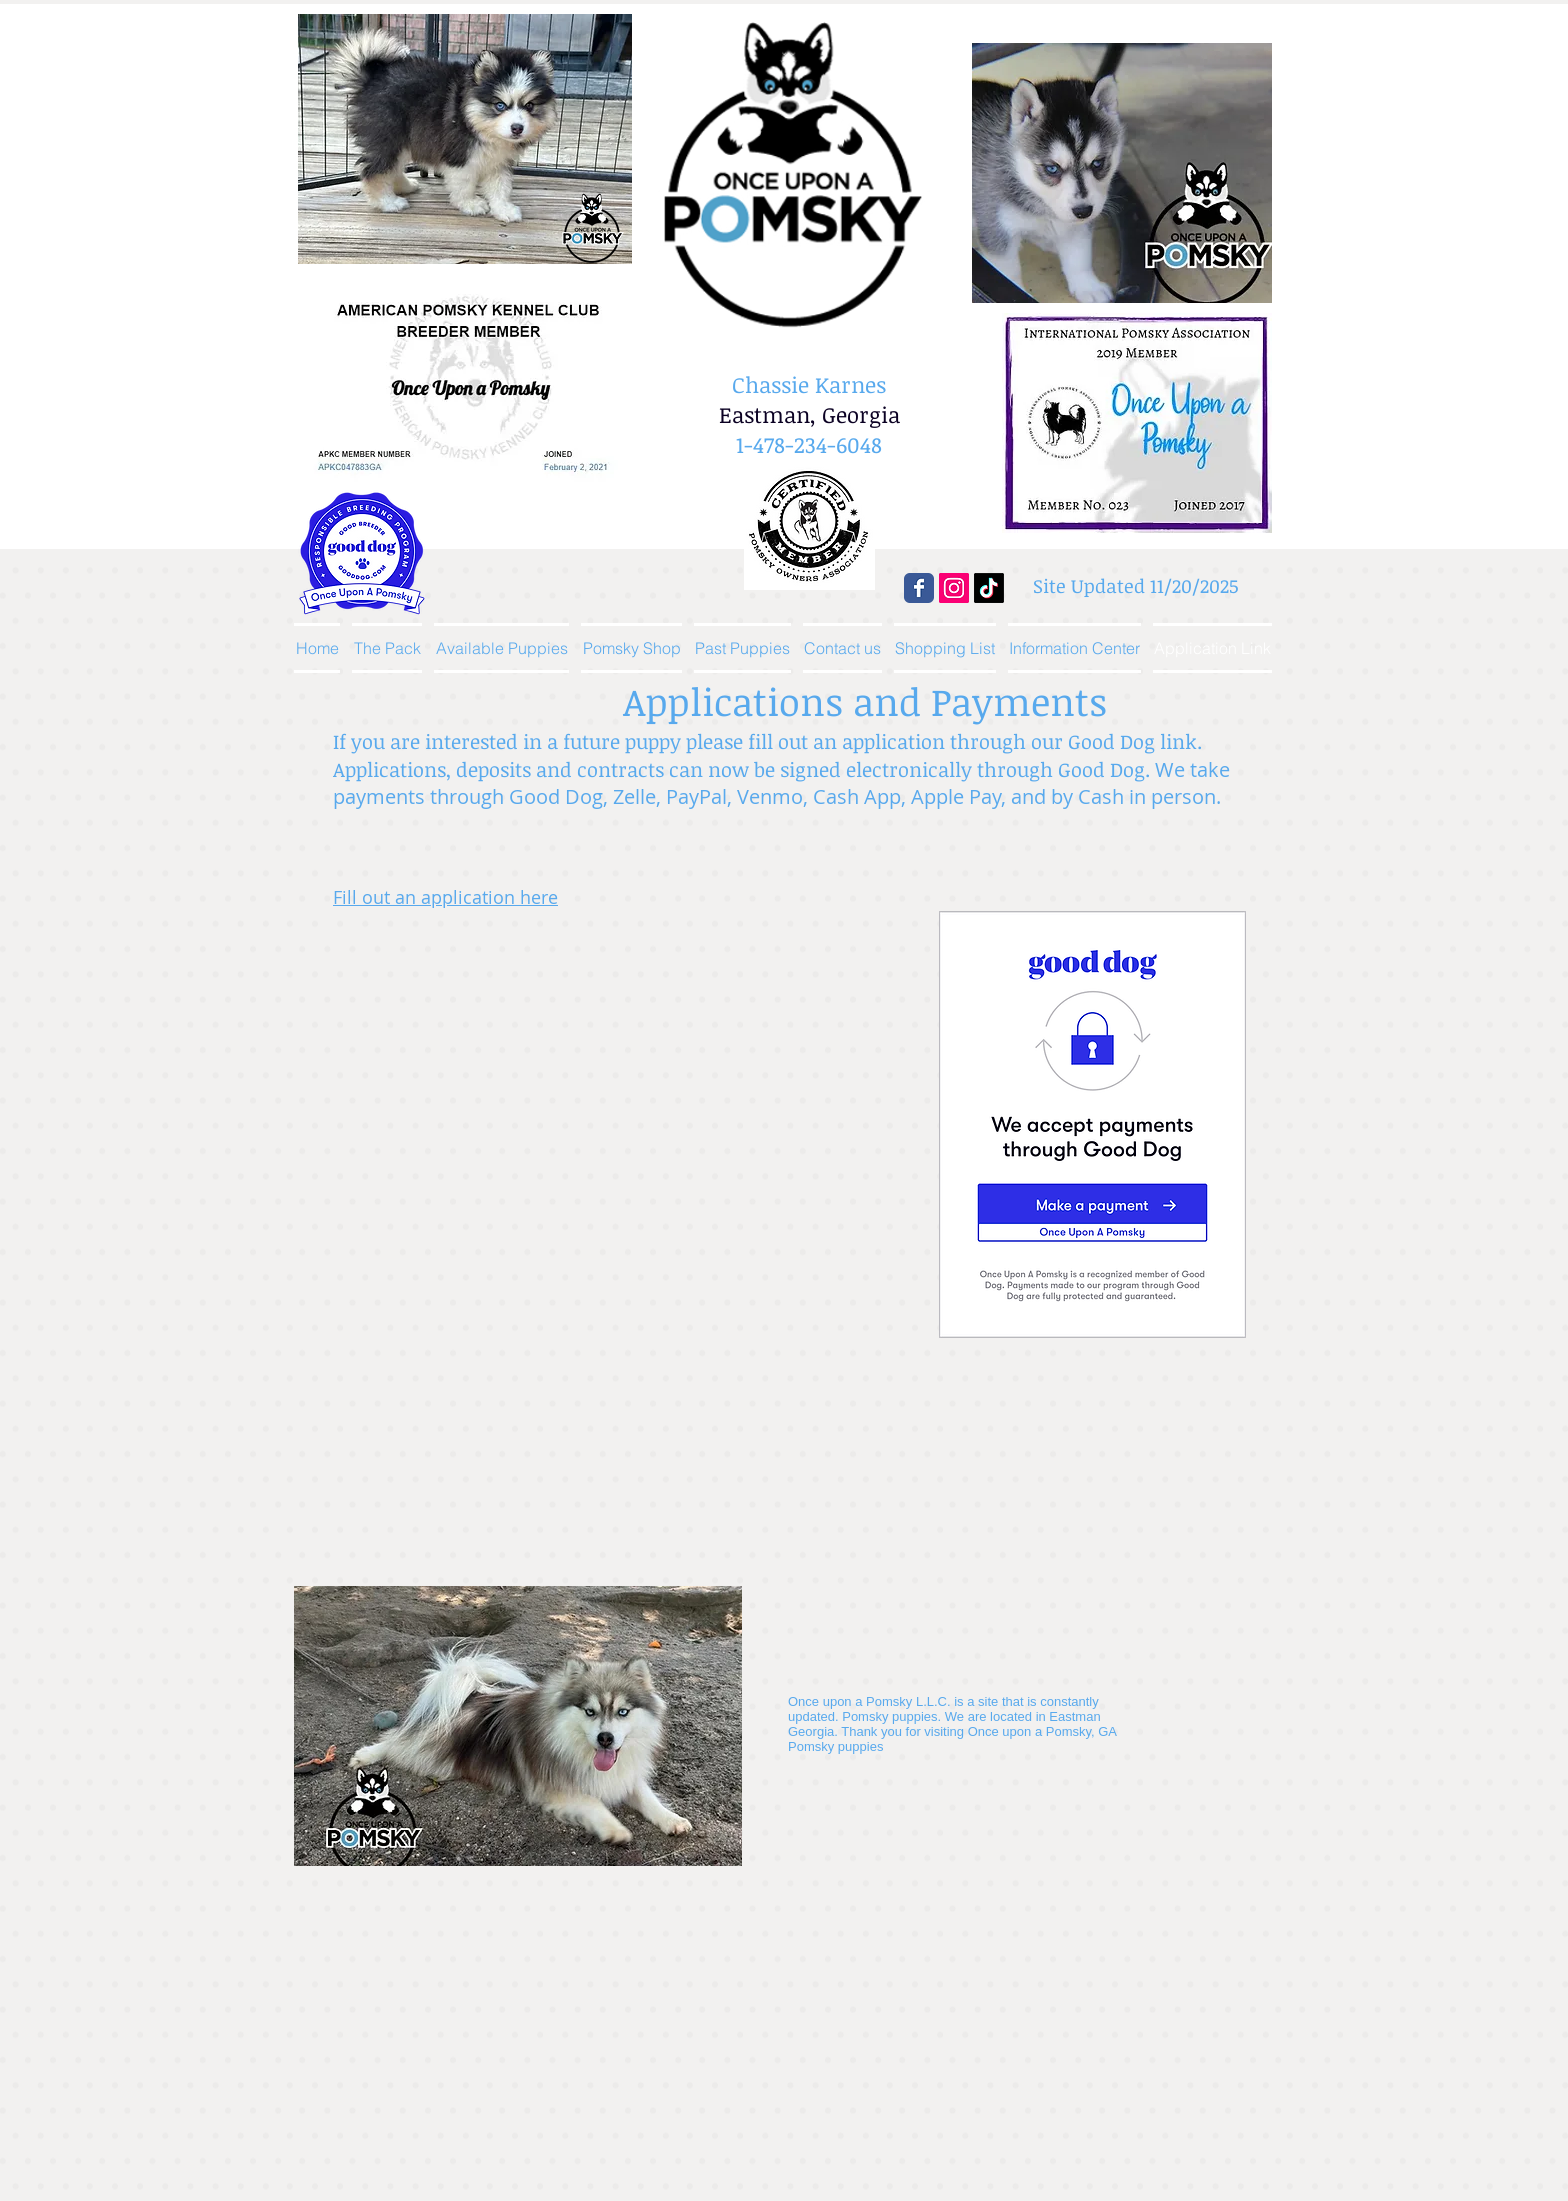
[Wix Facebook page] (919, 588)
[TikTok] (989, 588)
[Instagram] (954, 588)
